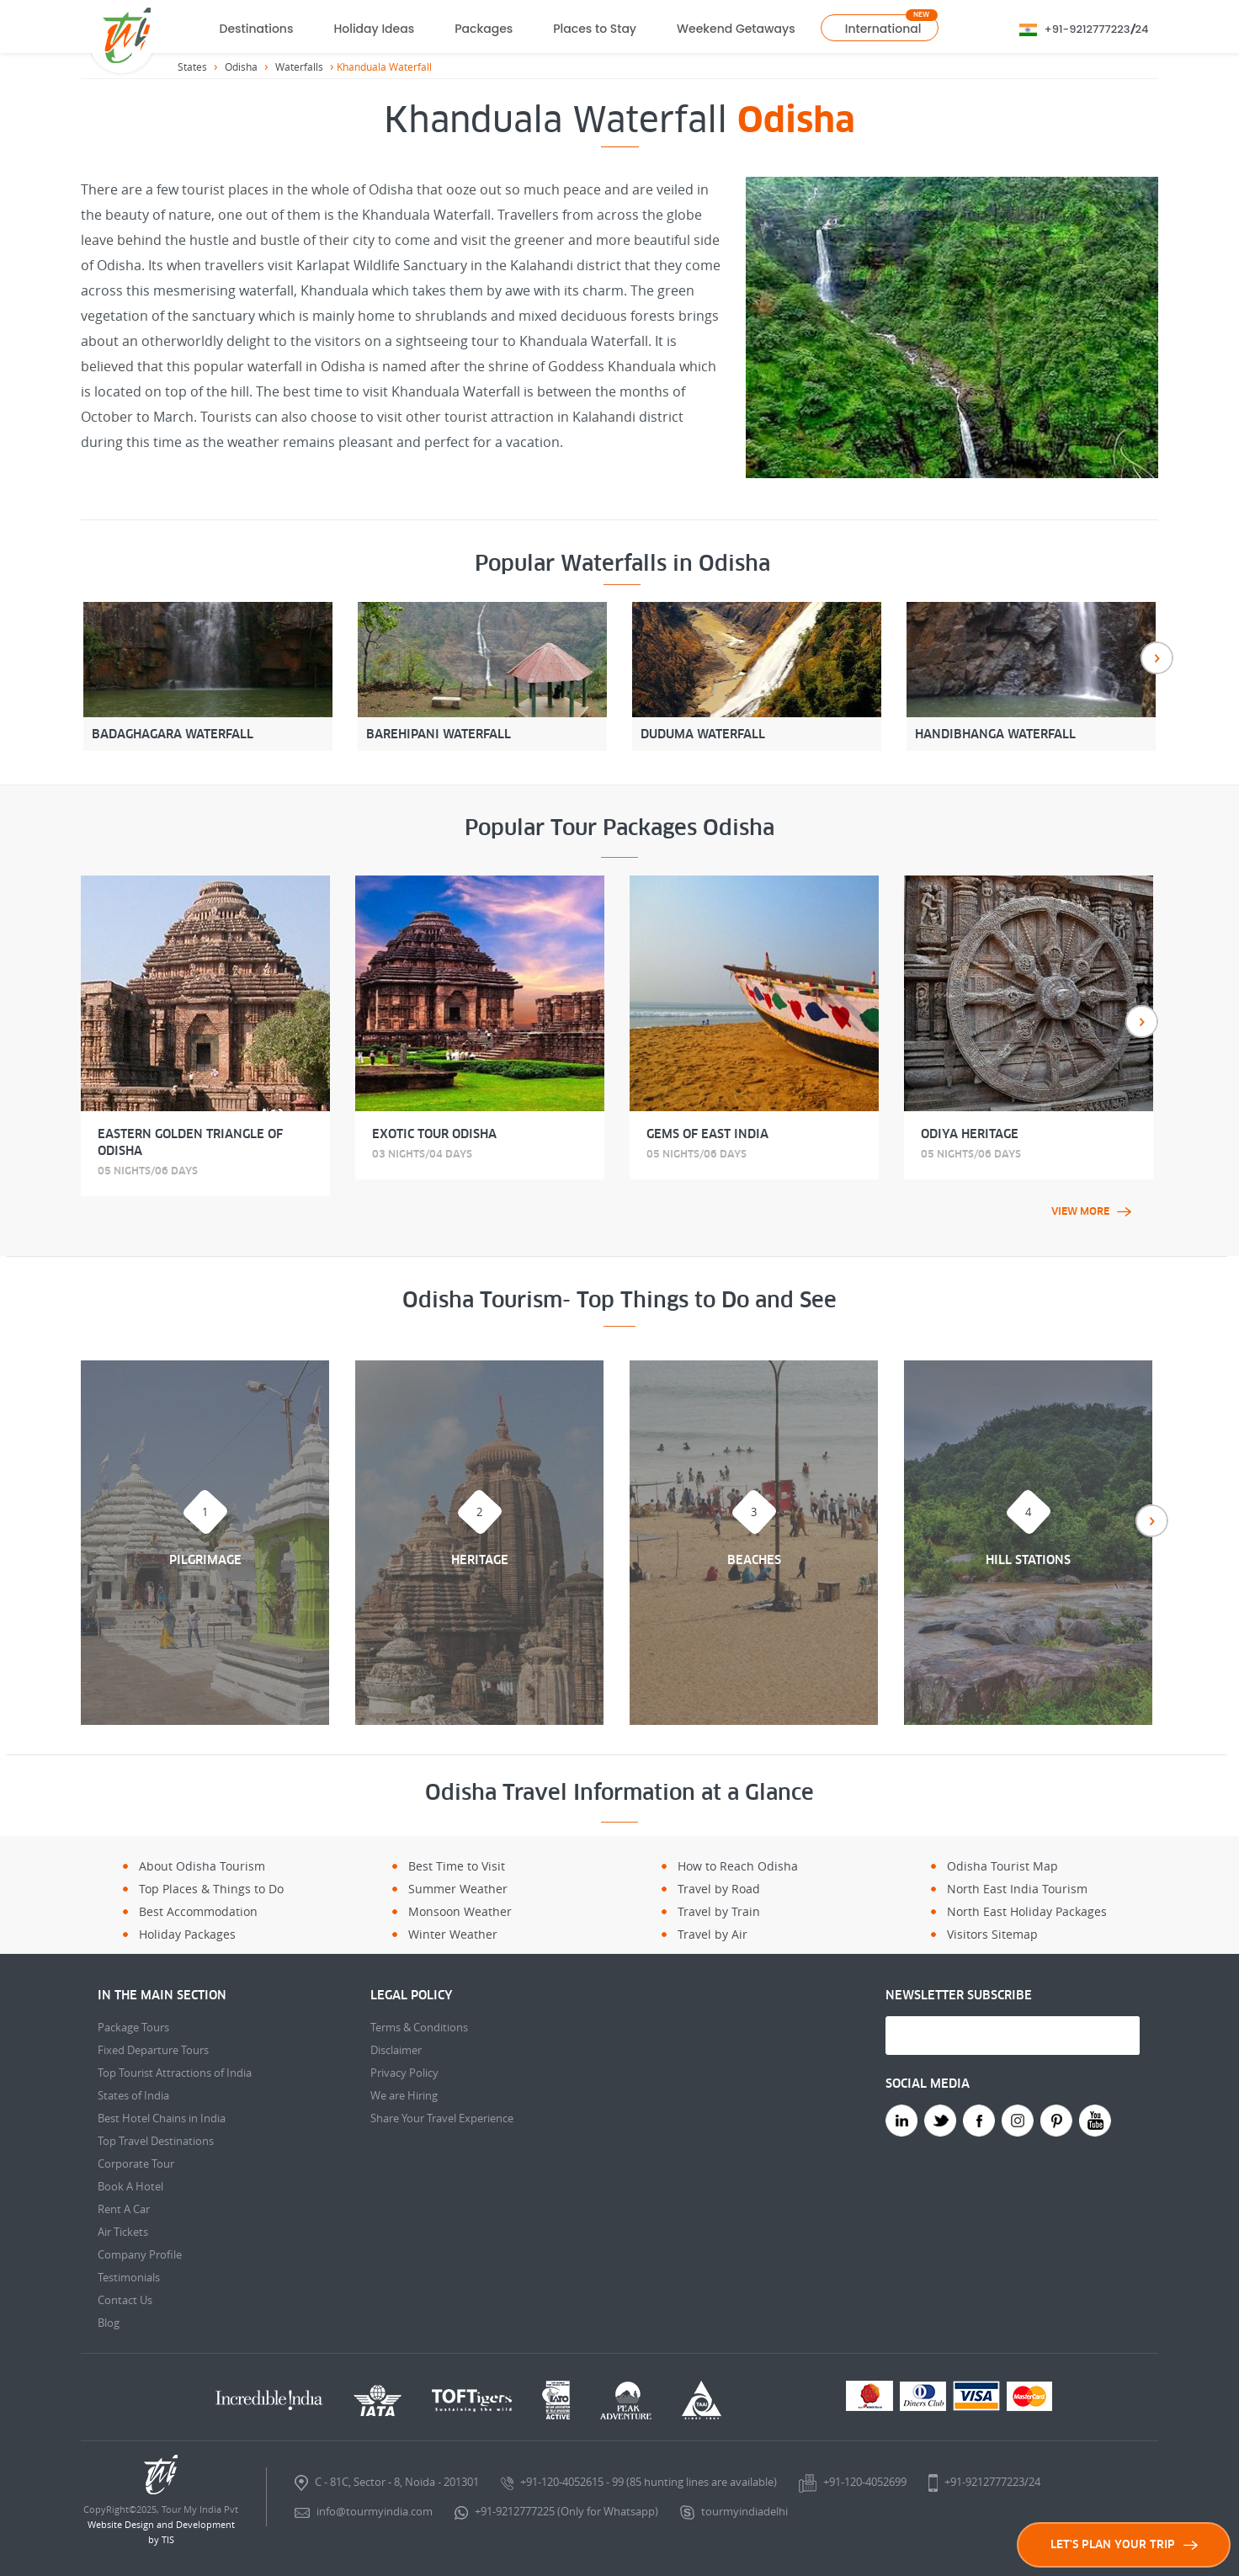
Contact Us (125, 2299)
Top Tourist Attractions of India (175, 2072)
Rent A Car (124, 2209)
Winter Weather (452, 1934)
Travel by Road (719, 1889)
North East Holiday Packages (1027, 1911)
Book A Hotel (130, 2186)
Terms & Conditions (419, 2027)
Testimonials (129, 2277)
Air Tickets (123, 2231)
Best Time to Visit (456, 1866)
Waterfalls (299, 66)
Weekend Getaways (736, 28)
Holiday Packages (187, 1934)
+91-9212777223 (1087, 29)
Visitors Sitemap (992, 1934)
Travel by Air (712, 1934)
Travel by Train (719, 1911)
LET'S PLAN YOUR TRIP (1124, 2544)
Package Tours (133, 2027)
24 (1142, 29)
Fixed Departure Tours (153, 2049)
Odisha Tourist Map (1002, 1866)
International (883, 28)
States (192, 66)
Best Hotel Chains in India (162, 2118)
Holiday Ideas (373, 28)
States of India (133, 2095)
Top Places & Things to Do (211, 1889)
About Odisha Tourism (202, 1866)
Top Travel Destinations (156, 2140)
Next (1157, 657)
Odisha (241, 66)
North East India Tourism (1017, 1889)
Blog (109, 2322)
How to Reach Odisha (738, 1866)
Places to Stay (594, 28)
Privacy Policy (404, 2072)
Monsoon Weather (460, 1911)
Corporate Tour (136, 2163)
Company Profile (140, 2254)
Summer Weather (458, 1889)
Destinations (257, 28)
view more (1091, 1211)
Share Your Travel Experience (441, 2118)
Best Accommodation (198, 1911)
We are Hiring (404, 2095)
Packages (484, 28)
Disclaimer (396, 2049)
